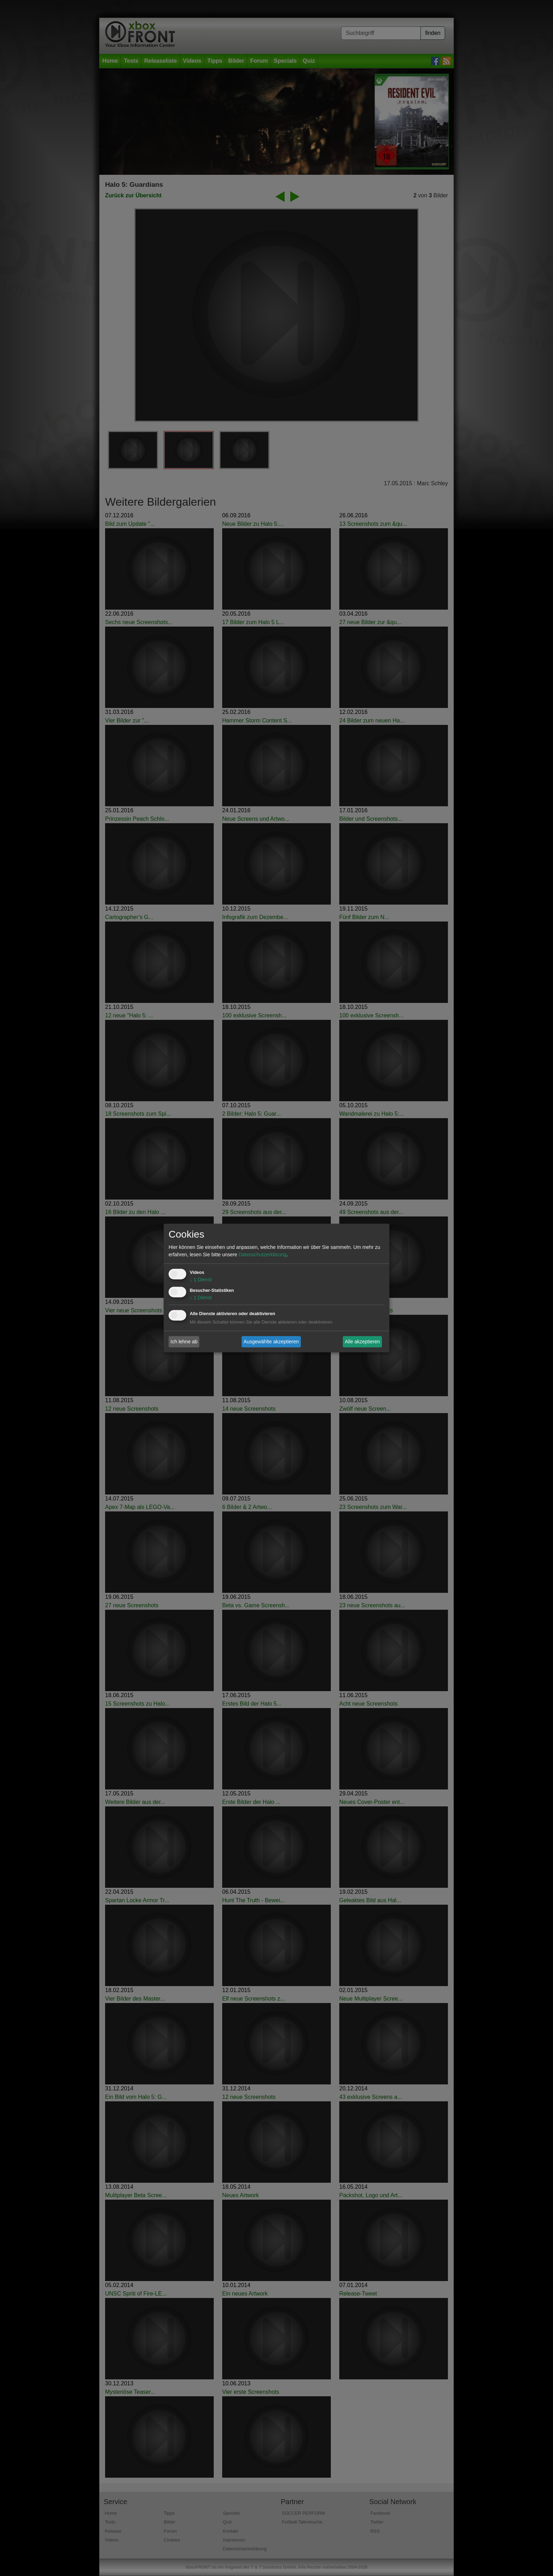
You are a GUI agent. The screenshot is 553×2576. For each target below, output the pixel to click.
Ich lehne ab (184, 1341)
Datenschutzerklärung (262, 1255)
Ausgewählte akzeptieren (271, 1341)
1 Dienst (201, 1280)
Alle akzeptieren (362, 1341)
